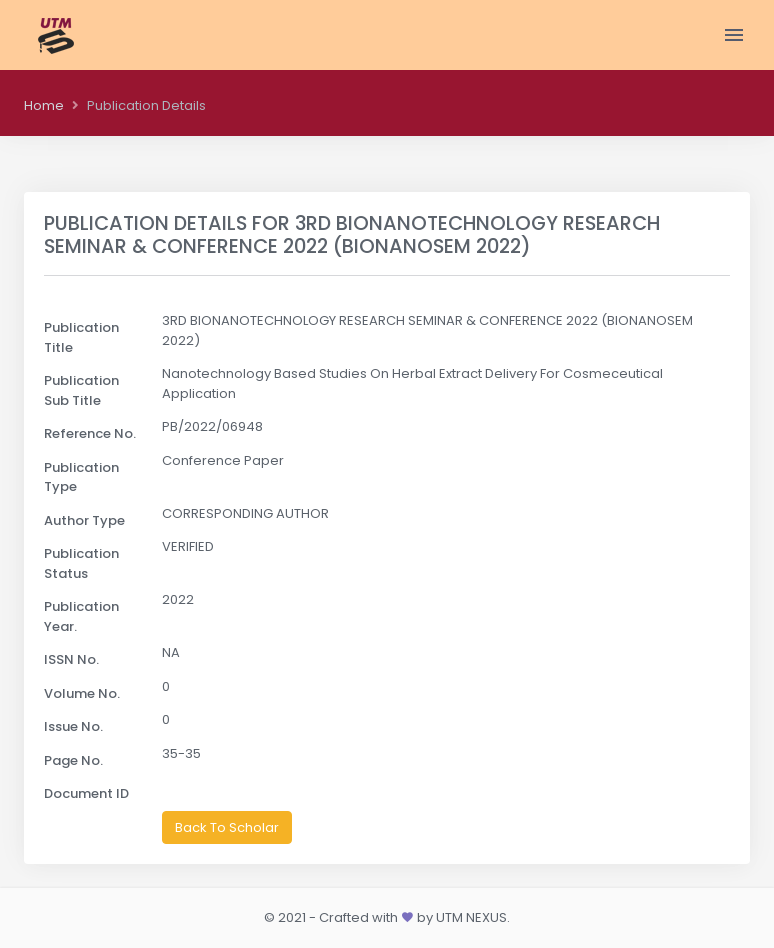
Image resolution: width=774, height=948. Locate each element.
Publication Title (81, 337)
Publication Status (81, 563)
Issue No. (73, 726)
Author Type (84, 520)
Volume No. (82, 693)
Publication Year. (81, 616)
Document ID (86, 793)
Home (44, 105)
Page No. (73, 760)
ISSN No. (71, 659)
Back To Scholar (227, 827)
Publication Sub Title (81, 390)
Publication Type (81, 477)
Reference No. (90, 433)
